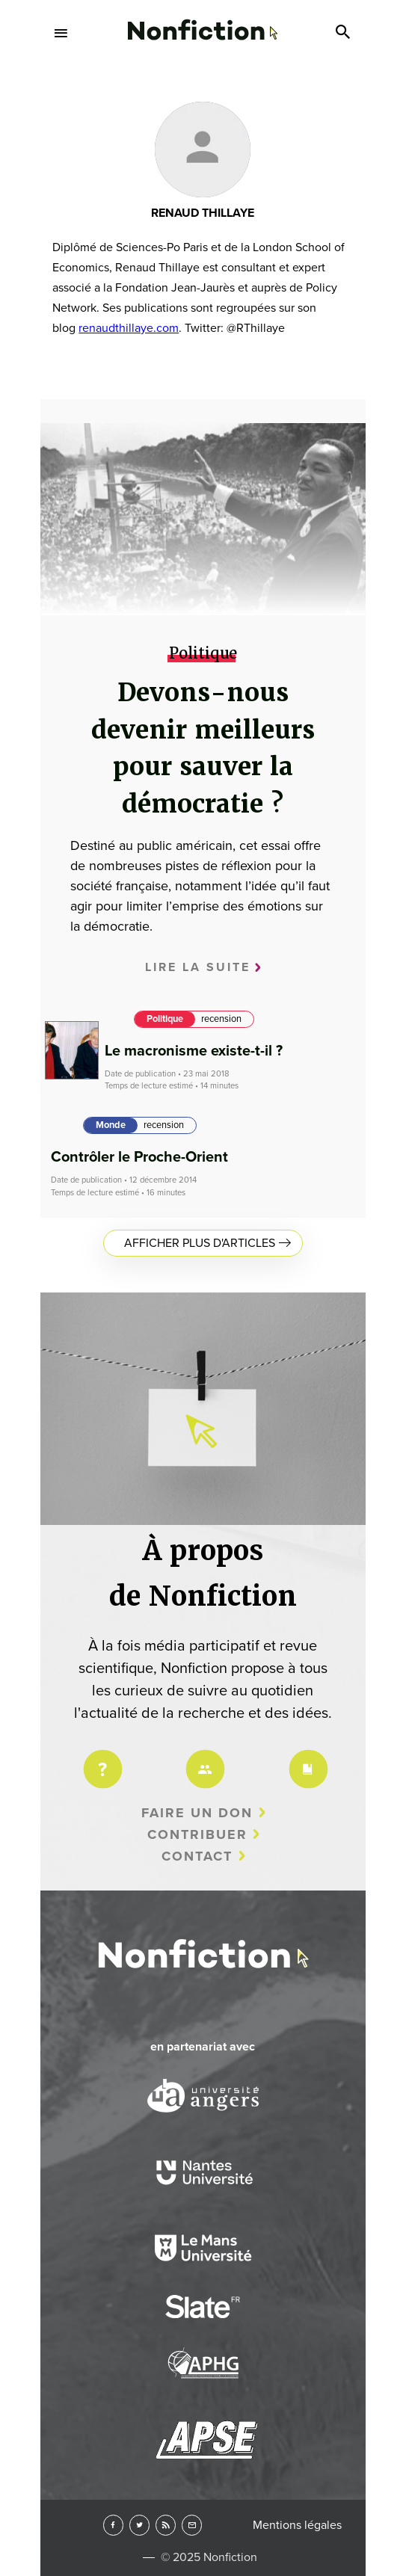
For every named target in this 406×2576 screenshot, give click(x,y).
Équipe (203, 1759)
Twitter (139, 2525)
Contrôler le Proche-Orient (139, 1157)
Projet (100, 1759)
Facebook (113, 2525)
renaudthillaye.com (129, 328)
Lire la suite (197, 967)
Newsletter (192, 2525)
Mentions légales (297, 2525)
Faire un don (197, 1813)
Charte (306, 1759)
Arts (202, 98)
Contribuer (197, 1834)
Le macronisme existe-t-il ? (194, 1051)
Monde (111, 1125)
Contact (197, 1856)
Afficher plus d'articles (199, 1243)
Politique (165, 1019)
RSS (166, 2525)
